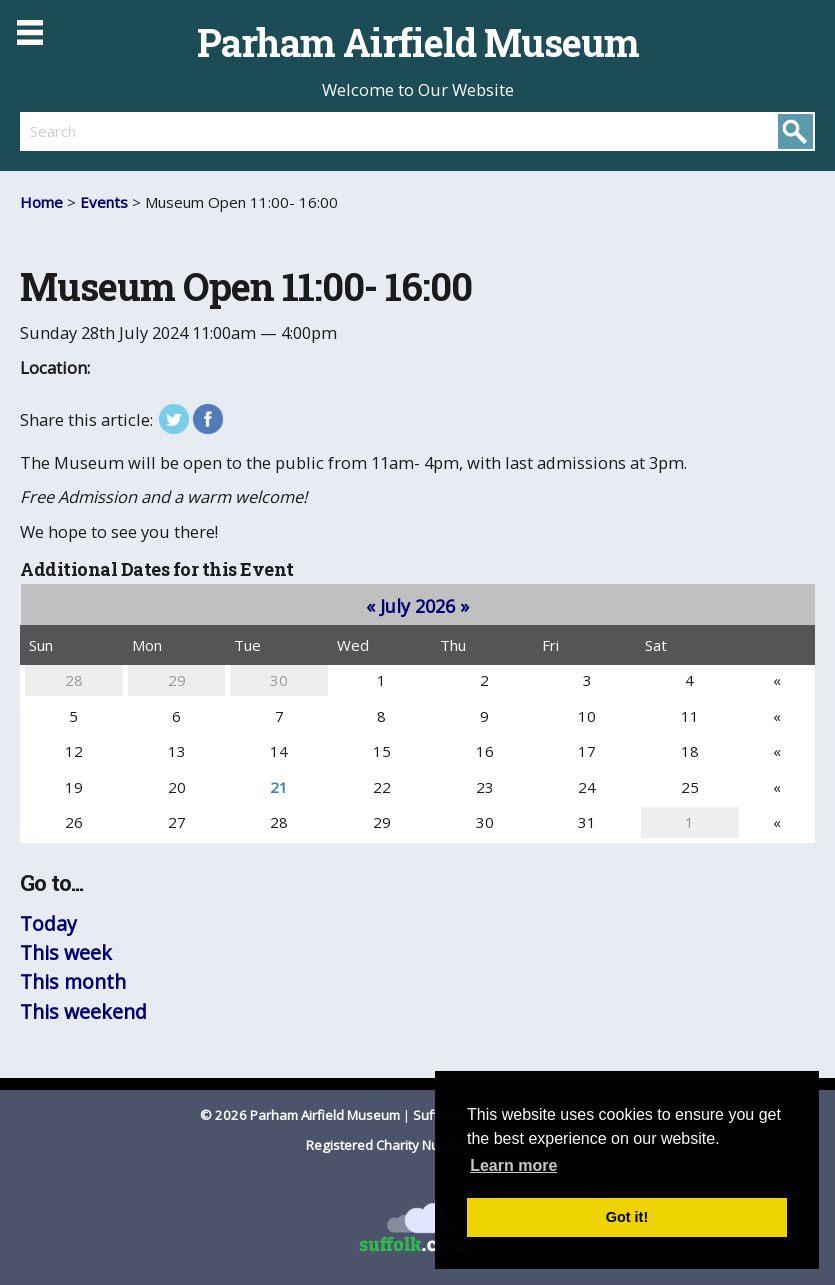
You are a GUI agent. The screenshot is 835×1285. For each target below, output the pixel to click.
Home (41, 202)
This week (66, 952)
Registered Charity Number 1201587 (418, 1145)
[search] (219, 131)
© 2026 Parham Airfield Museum (300, 1115)
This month (73, 981)
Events (104, 202)
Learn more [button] (513, 1165)
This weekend (83, 1011)
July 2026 (417, 606)
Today (48, 923)
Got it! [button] (627, 1217)
